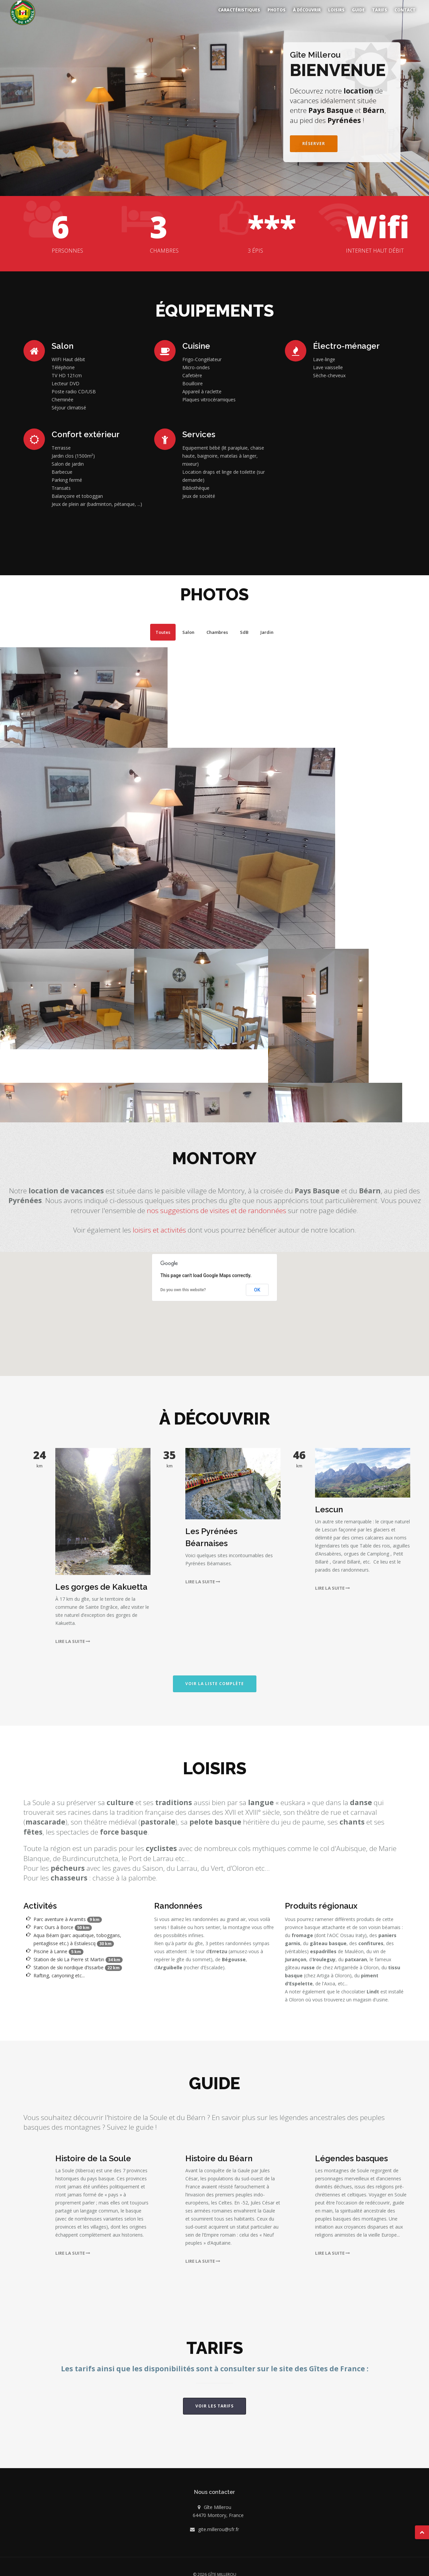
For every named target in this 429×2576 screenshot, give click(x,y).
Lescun (329, 1504)
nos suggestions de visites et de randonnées (216, 1205)
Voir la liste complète (214, 1678)
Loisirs (336, 10)
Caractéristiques (239, 10)
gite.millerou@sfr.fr (218, 2524)
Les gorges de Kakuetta (101, 1582)
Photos (276, 10)
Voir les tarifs (214, 2401)
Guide (358, 10)
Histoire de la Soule (93, 2153)
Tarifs (379, 10)
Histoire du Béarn (218, 2153)
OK (257, 1284)
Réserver (313, 138)
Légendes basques (351, 2153)
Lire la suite (74, 1636)
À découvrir (307, 10)
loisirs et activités (159, 1225)
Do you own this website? (183, 1284)
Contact (405, 10)
